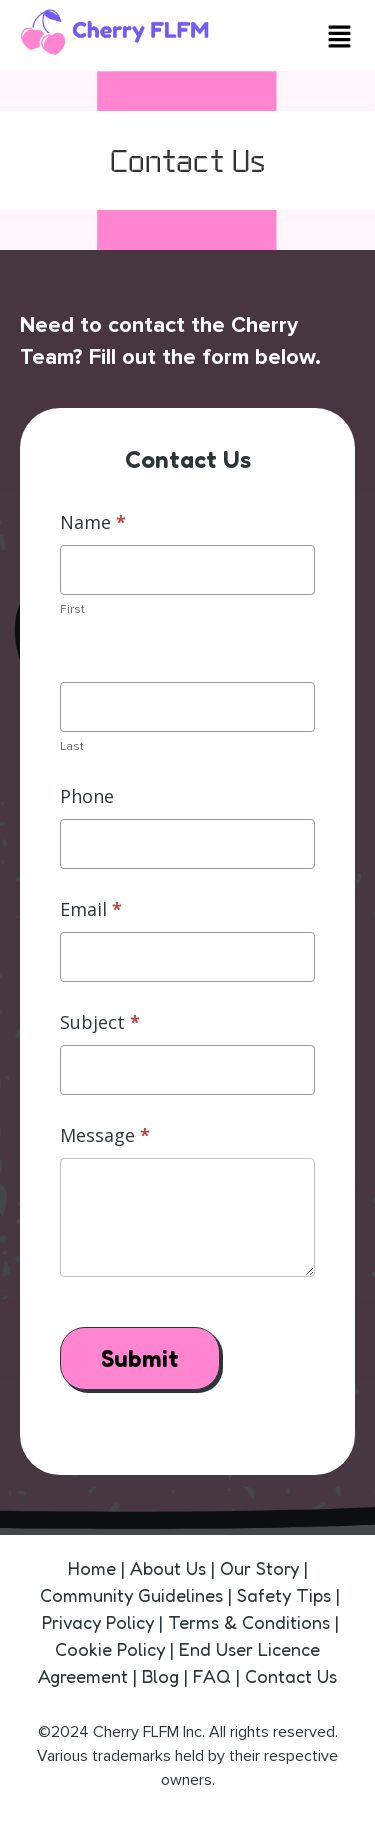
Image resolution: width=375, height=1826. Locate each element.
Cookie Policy (110, 1649)
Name (93, 522)
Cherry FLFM (136, 1732)
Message (105, 1135)
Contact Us (291, 1676)
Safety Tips (284, 1595)
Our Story (259, 1568)
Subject (100, 1022)
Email (91, 909)
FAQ (212, 1676)
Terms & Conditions (249, 1622)
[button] (340, 38)
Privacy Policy (98, 1622)
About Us (170, 1568)
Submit (140, 1358)
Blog (163, 1676)
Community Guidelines (131, 1595)
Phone (87, 796)
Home (94, 1568)
